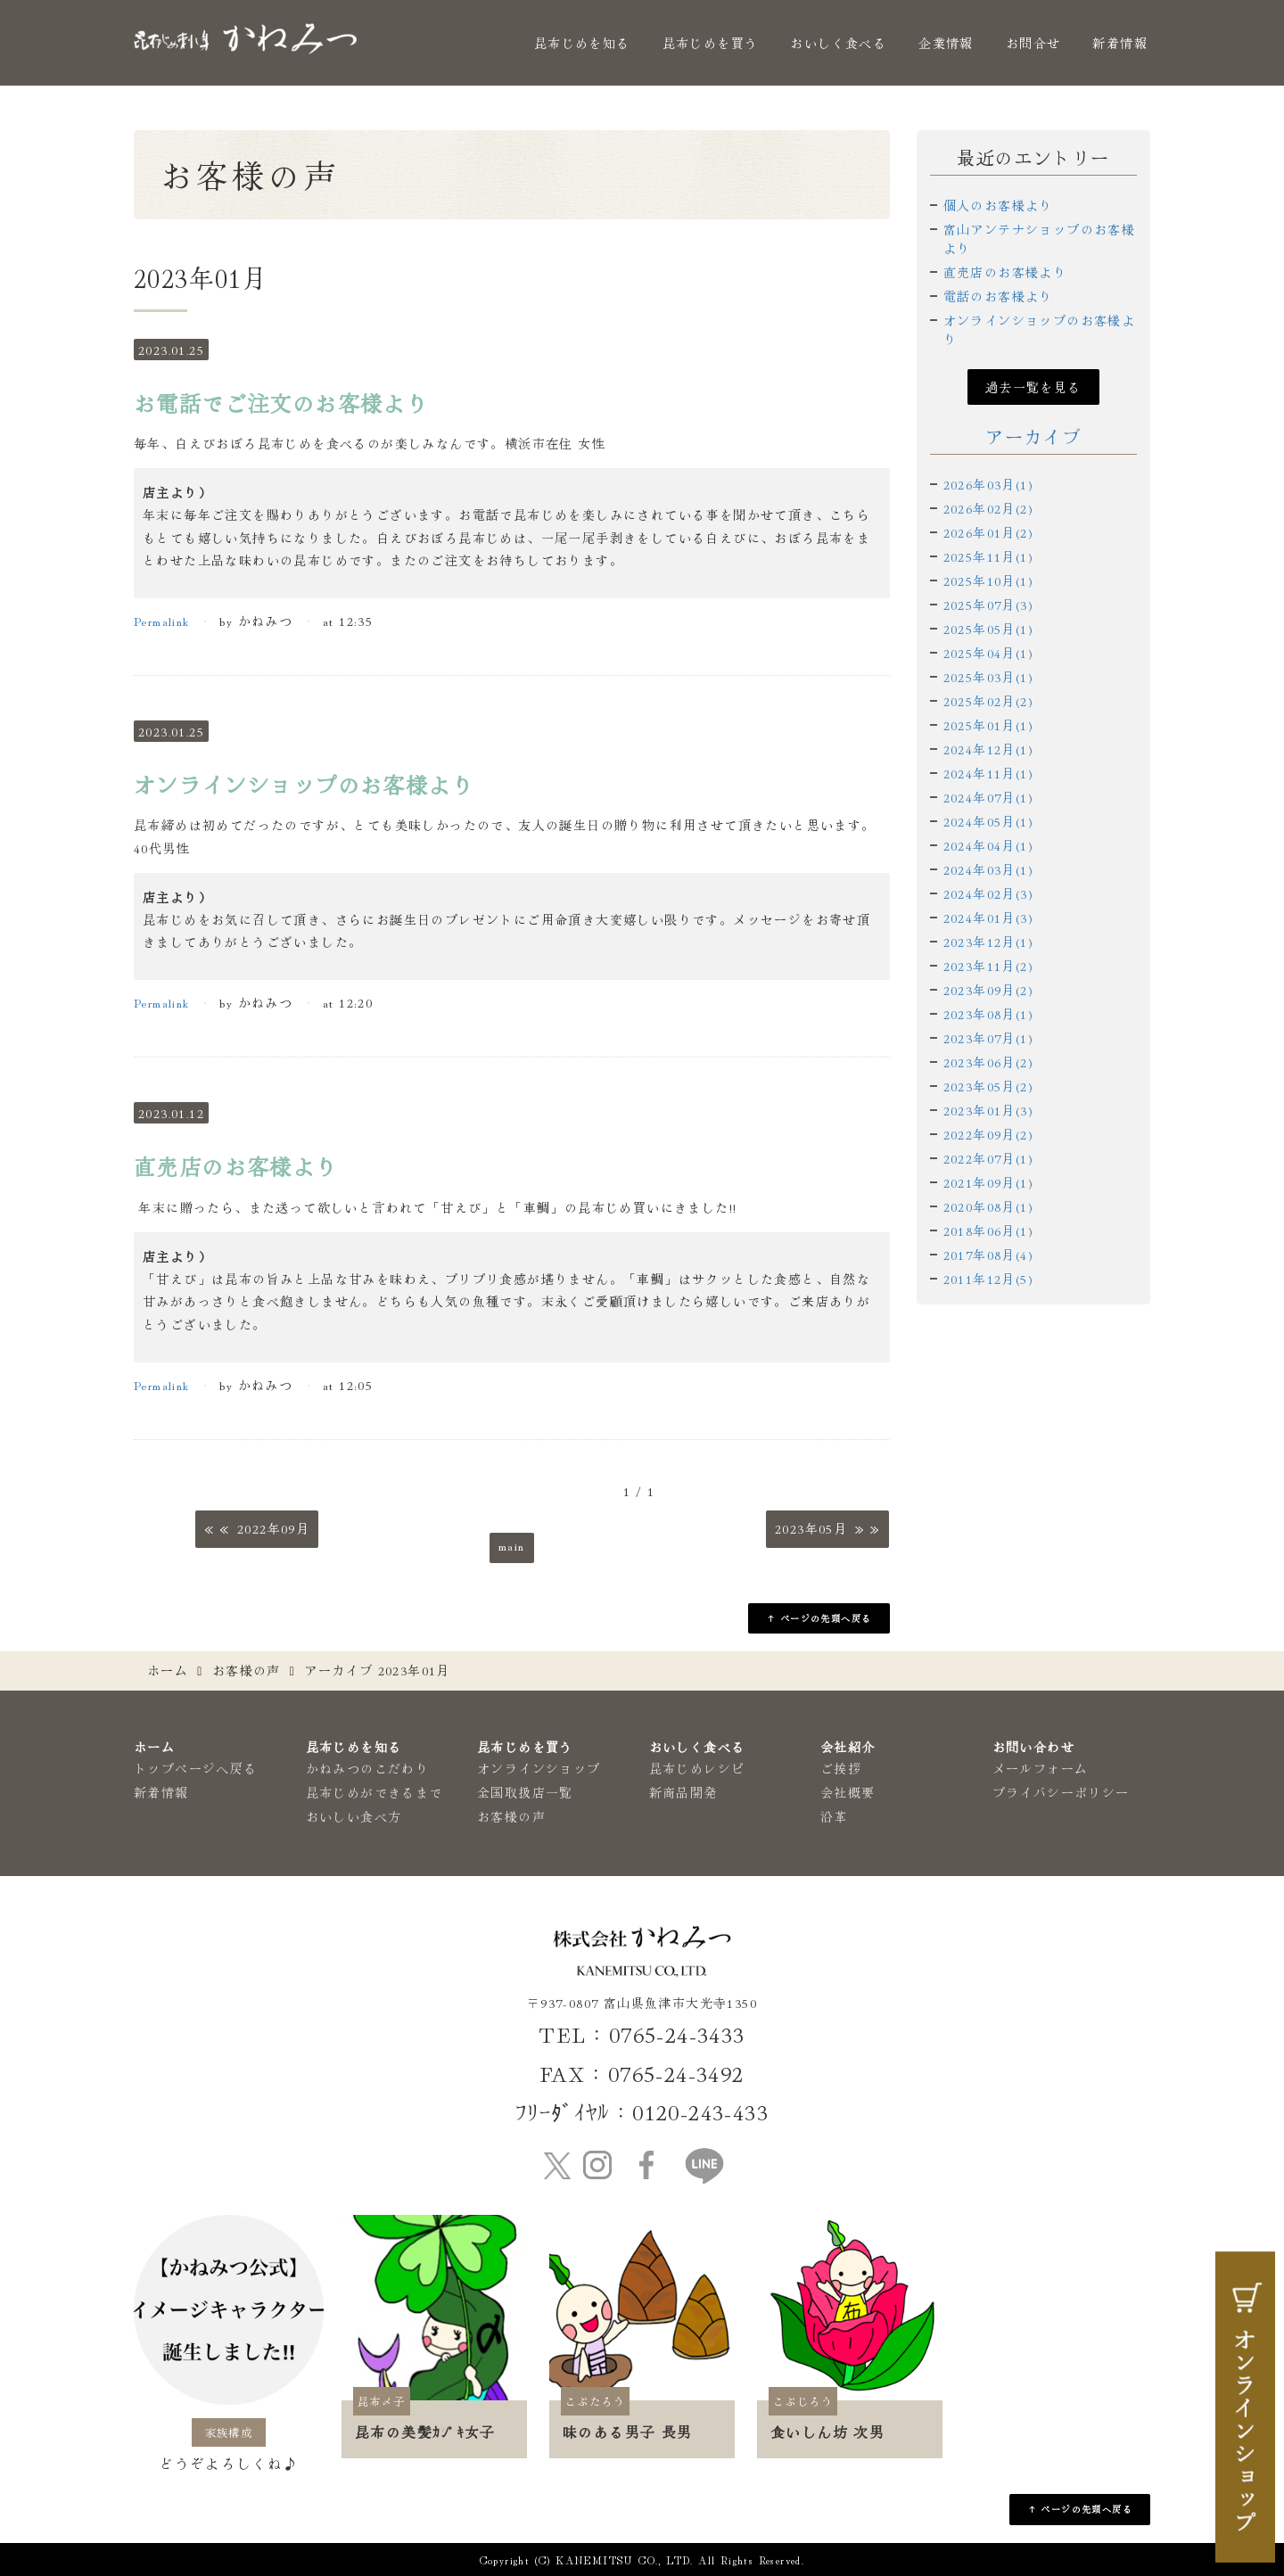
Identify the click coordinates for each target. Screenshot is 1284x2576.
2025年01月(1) (988, 725)
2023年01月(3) (988, 1110)
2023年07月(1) (988, 1038)
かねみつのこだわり (368, 1768)
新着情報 (1120, 43)
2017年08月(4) (988, 1254)
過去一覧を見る (1033, 387)
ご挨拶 (840, 1768)
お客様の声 (246, 1670)
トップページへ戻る (196, 1768)
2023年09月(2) (988, 990)
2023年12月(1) (988, 942)
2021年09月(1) (988, 1182)
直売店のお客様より (1005, 272)
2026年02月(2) (988, 508)
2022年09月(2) (988, 1134)
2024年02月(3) (988, 893)
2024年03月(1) (988, 869)
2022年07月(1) (988, 1158)
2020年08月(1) (988, 1206)
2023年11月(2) (988, 966)
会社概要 (848, 1792)
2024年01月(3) (988, 917)
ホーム (167, 1670)
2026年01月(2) (988, 532)
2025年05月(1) (988, 629)
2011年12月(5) (988, 1279)
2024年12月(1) (988, 749)
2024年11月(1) (988, 773)
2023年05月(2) (988, 1086)
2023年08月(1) (988, 1014)
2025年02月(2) (988, 701)
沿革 (834, 1816)
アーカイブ (1033, 436)
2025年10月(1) (988, 580)
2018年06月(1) (988, 1230)
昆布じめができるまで (374, 1792)
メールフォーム (1040, 1768)
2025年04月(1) (988, 653)
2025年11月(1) (988, 556)
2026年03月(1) (988, 484)
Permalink (162, 621)
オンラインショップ (539, 1768)
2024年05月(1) (988, 821)
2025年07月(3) (988, 604)
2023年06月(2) (988, 1062)
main (511, 1545)
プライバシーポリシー (1061, 1792)
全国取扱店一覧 (525, 1792)
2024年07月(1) (988, 797)
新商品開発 (683, 1792)
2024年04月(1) (988, 845)
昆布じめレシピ (697, 1768)
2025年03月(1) (988, 677)
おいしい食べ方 (354, 1816)
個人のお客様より (998, 205)
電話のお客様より (998, 296)
